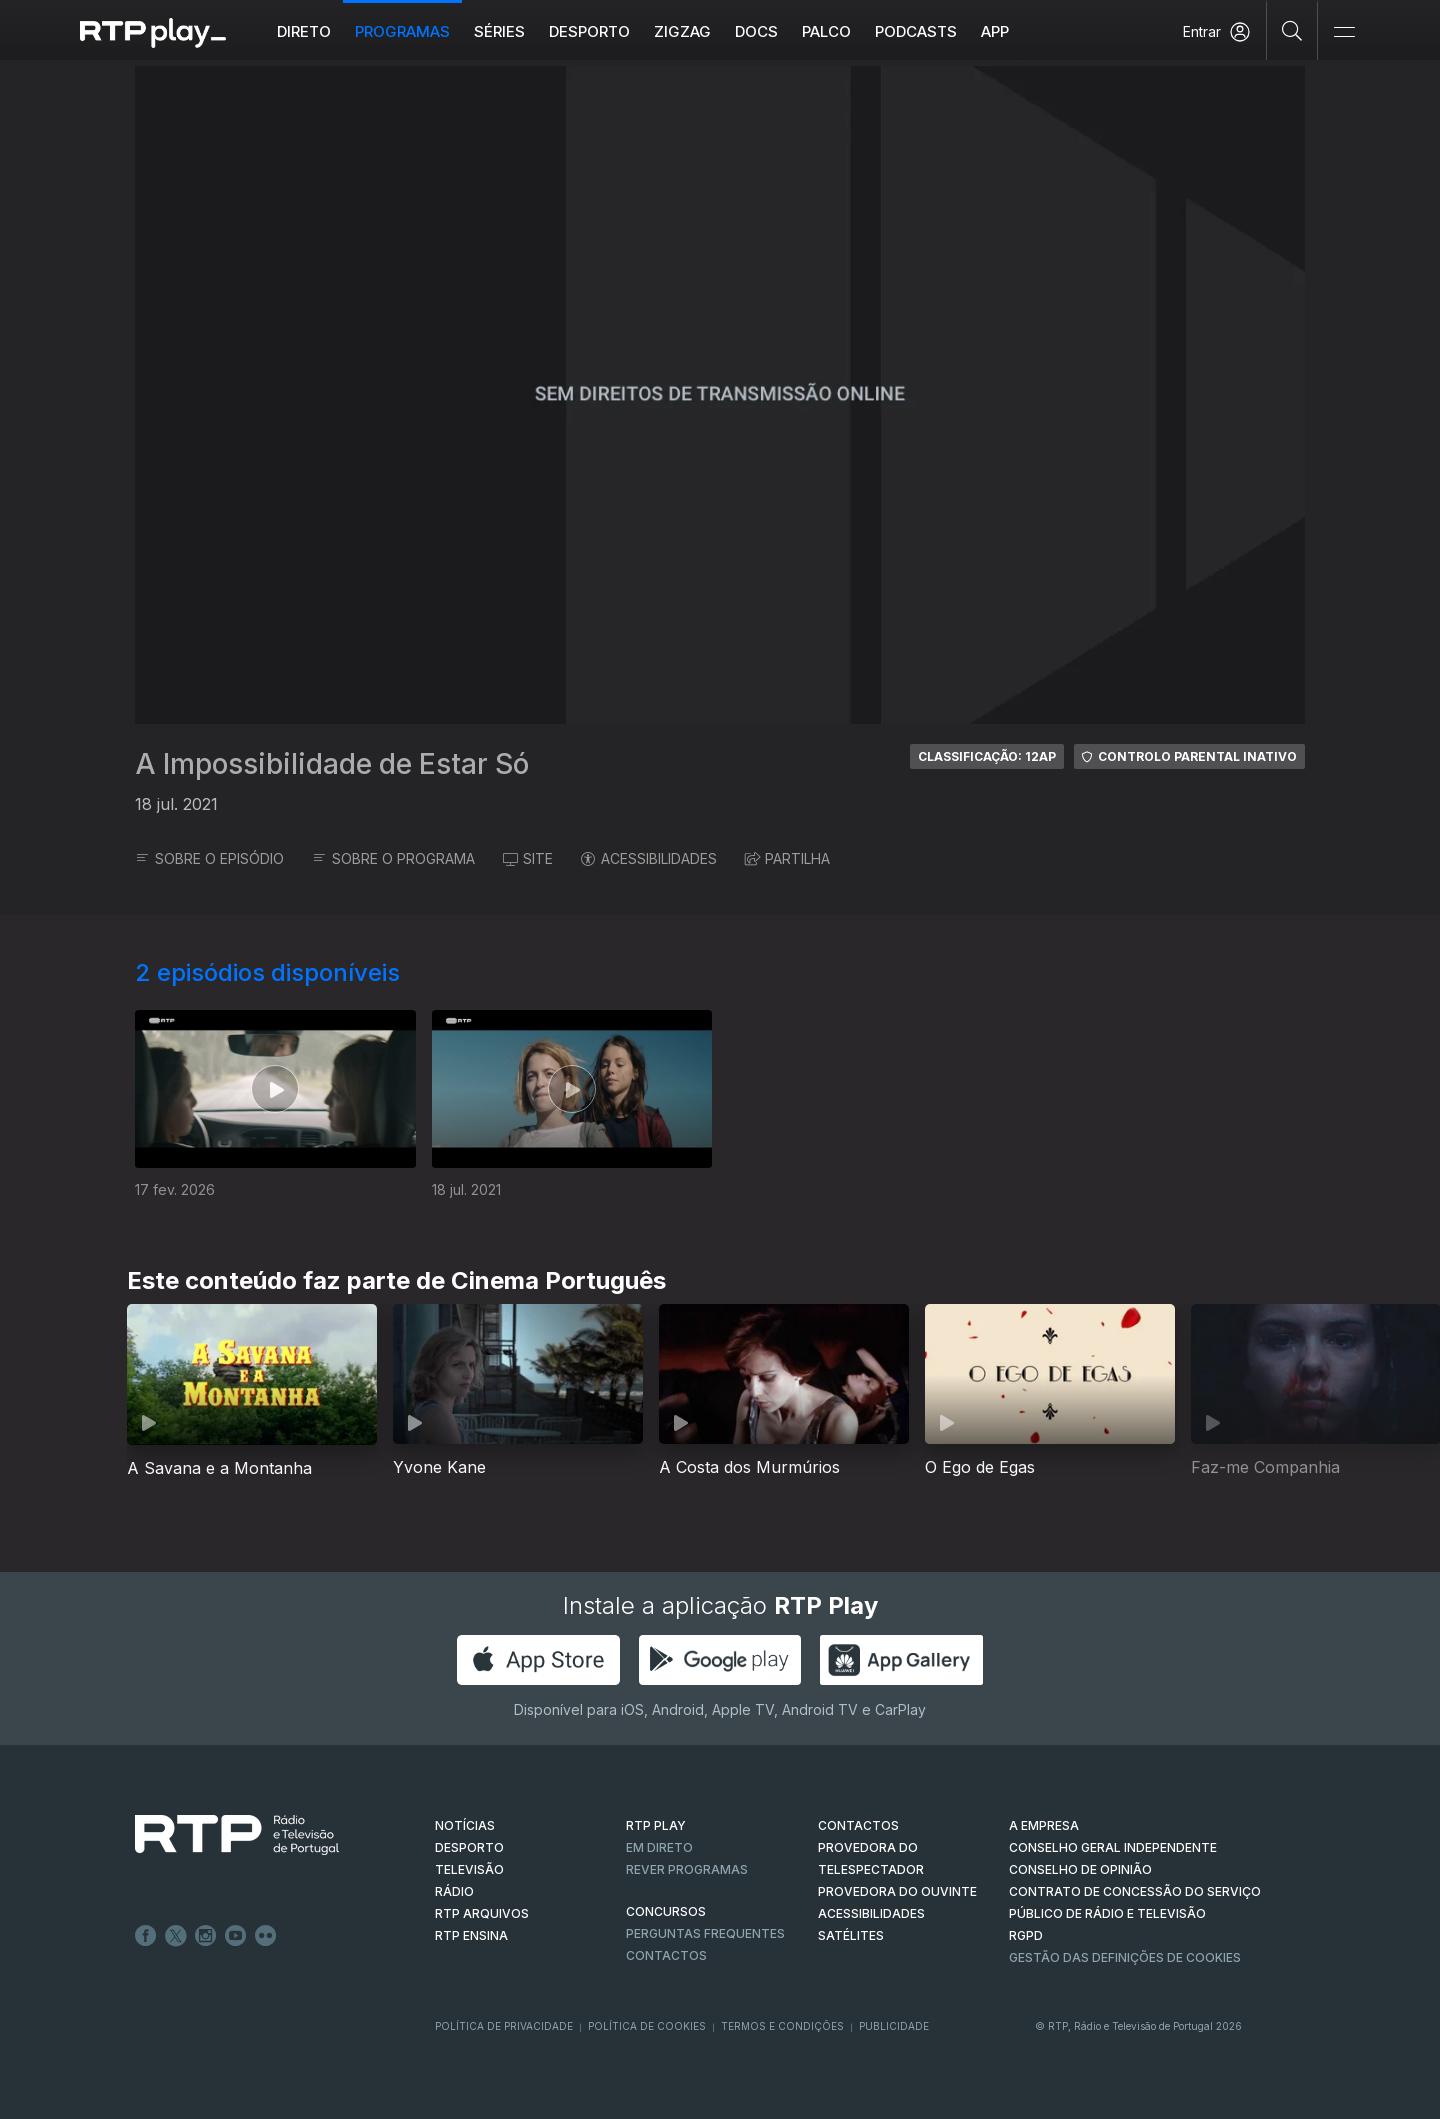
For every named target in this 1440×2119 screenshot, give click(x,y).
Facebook (146, 1936)
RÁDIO (454, 1891)
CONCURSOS (666, 1911)
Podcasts (916, 31)
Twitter (176, 1936)
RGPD (1026, 1935)
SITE (528, 858)
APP (995, 31)
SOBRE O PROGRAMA (393, 858)
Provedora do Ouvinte (897, 1891)
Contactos (666, 1955)
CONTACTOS (858, 1825)
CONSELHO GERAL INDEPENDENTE (1113, 1847)
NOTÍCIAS (465, 1825)
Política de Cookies (647, 2026)
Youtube (236, 1936)
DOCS (756, 31)
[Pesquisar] (1292, 30)
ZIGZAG (682, 31)
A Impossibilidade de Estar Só (332, 764)
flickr (266, 1936)
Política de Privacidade (504, 2026)
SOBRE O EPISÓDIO (209, 858)
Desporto (589, 31)
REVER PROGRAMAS (687, 1869)
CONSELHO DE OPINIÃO (1080, 1869)
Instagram (206, 1936)
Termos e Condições (782, 2026)
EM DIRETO (659, 1847)
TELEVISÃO (469, 1869)
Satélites (851, 1935)
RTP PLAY (656, 1825)
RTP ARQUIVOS (482, 1913)
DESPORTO (469, 1847)
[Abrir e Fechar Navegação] (1344, 32)
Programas (402, 31)
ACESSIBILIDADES (649, 858)
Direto (304, 31)
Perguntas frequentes (705, 1933)
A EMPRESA (1044, 1825)
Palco (826, 31)
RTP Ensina (471, 1935)
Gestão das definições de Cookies (1125, 1957)
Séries (499, 31)
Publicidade (894, 2026)
